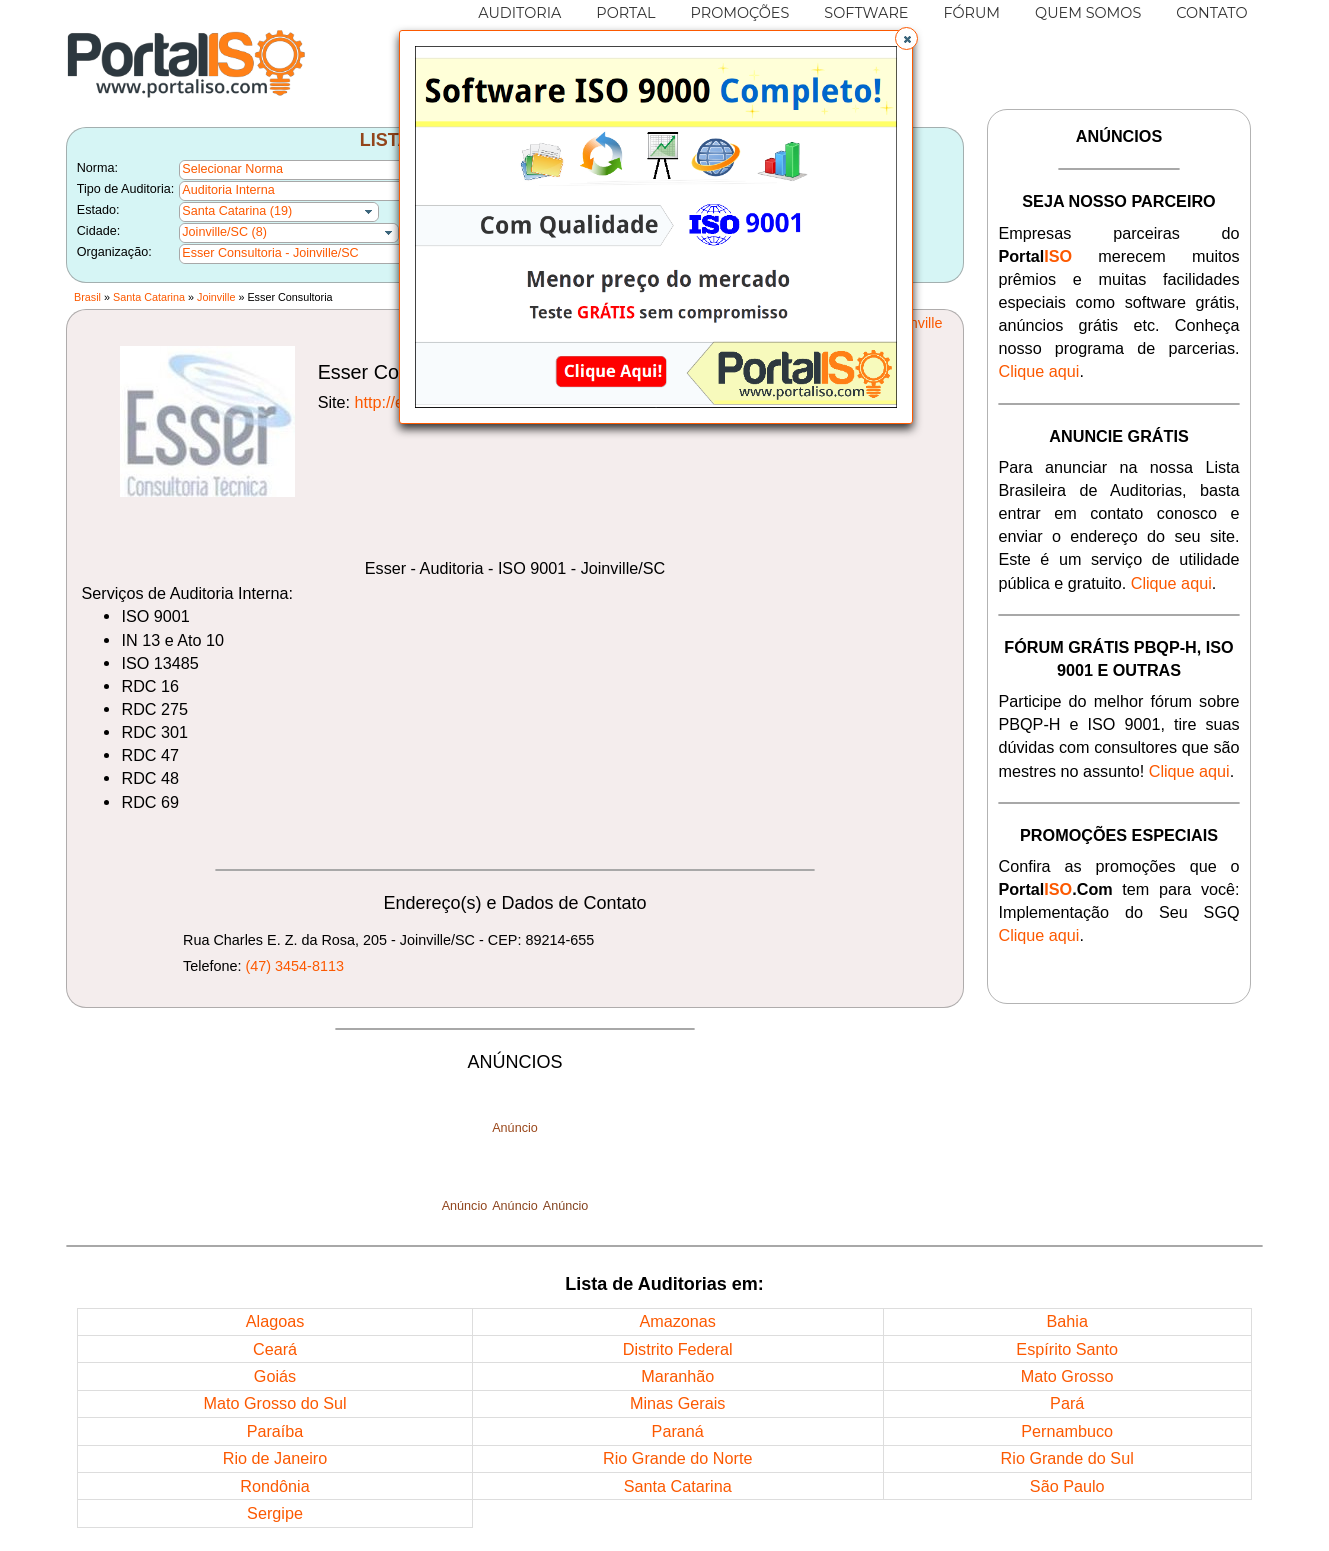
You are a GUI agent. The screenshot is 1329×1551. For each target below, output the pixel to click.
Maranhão (677, 1376)
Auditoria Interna (228, 190)
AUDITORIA (519, 13)
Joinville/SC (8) (224, 232)
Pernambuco (1067, 1431)
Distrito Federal (678, 1349)
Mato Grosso (1067, 1376)
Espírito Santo (1067, 1349)
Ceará (275, 1349)
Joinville (216, 297)
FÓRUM (971, 13)
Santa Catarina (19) (237, 211)
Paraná (678, 1431)
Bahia (1066, 1321)
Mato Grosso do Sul (274, 1403)
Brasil (87, 297)
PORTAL (625, 13)
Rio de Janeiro (275, 1458)
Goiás (275, 1376)
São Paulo (1067, 1486)
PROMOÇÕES (740, 13)
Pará (1067, 1403)
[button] (907, 39)
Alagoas (275, 1321)
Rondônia (274, 1486)
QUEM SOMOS (1088, 13)
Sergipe (275, 1513)
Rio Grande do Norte (677, 1458)
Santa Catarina (149, 297)
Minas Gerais (677, 1403)
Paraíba (275, 1431)
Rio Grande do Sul (1067, 1458)
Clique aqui (1038, 371)
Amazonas (677, 1321)
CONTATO (1211, 13)
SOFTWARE (866, 13)
